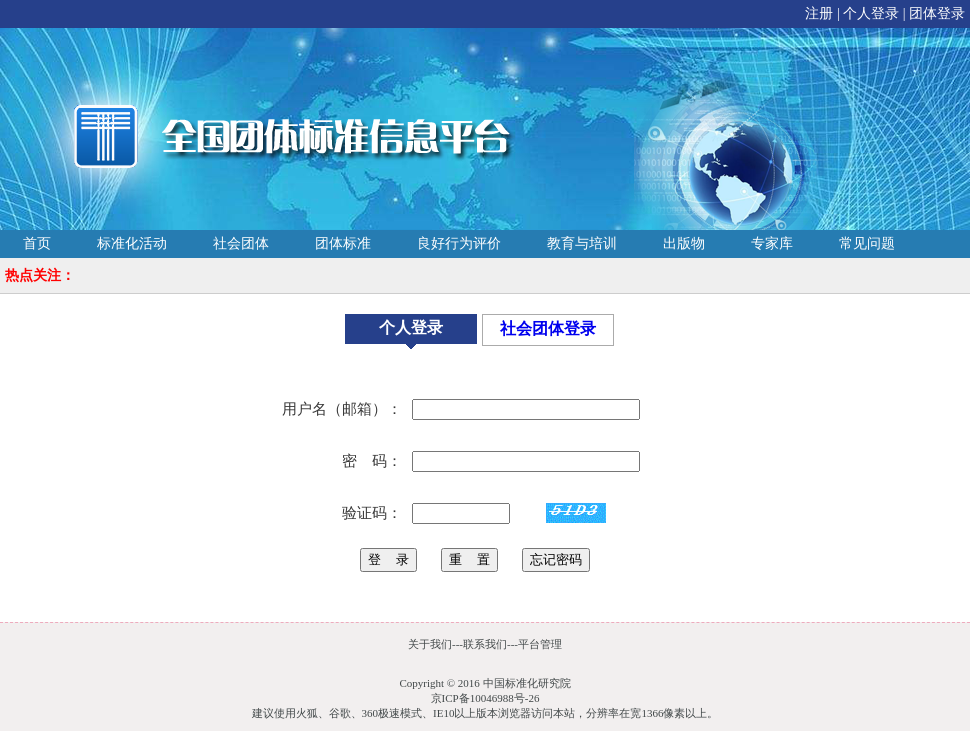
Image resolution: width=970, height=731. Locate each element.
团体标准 (343, 243)
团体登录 (937, 13)
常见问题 (867, 243)
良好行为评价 (459, 243)
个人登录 (871, 13)
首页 (37, 243)
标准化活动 (132, 243)
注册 (819, 13)
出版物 (684, 243)
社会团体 (241, 243)
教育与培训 (582, 243)
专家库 (772, 243)
